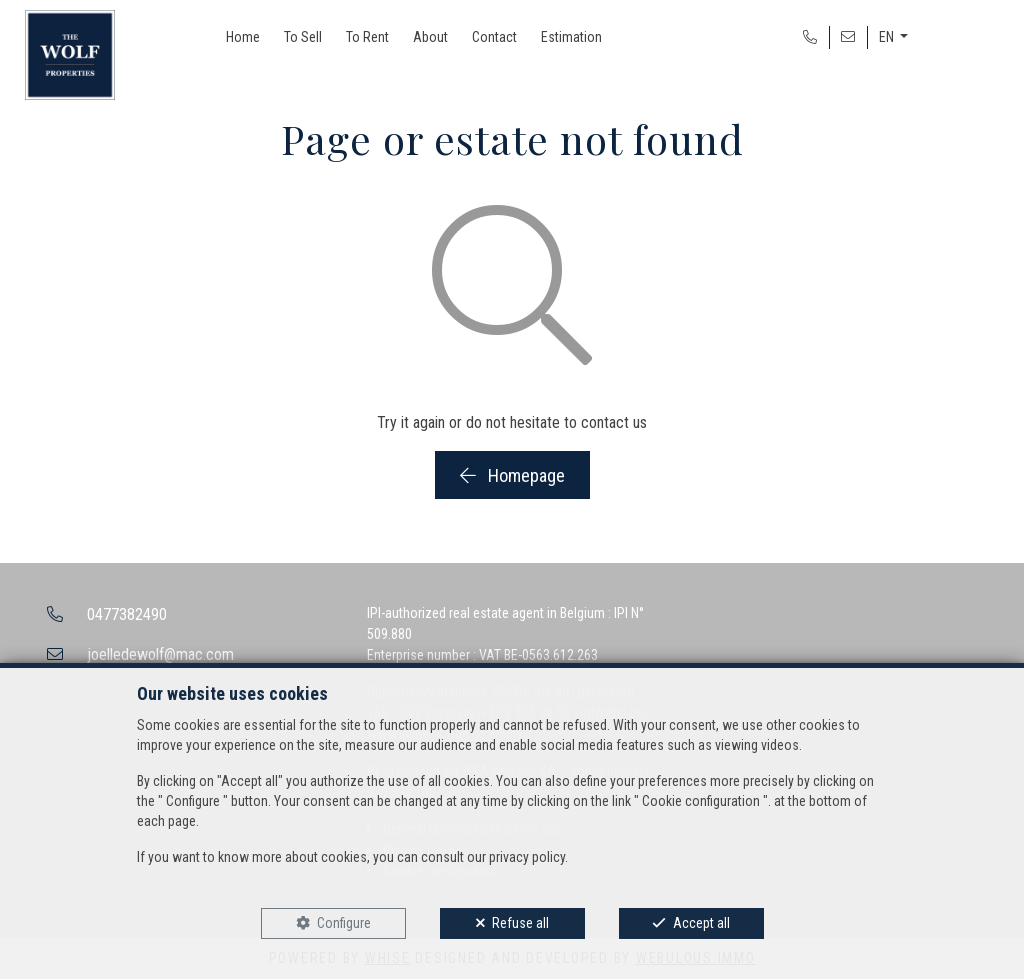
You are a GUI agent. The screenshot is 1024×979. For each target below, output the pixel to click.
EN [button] (888, 37)
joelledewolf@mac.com (160, 654)
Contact (494, 37)
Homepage (512, 475)
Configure (344, 923)
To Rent (367, 37)
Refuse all (520, 923)
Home (243, 37)
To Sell (303, 37)
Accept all (701, 923)
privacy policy (527, 857)
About (430, 37)
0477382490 (127, 614)
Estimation (571, 37)
